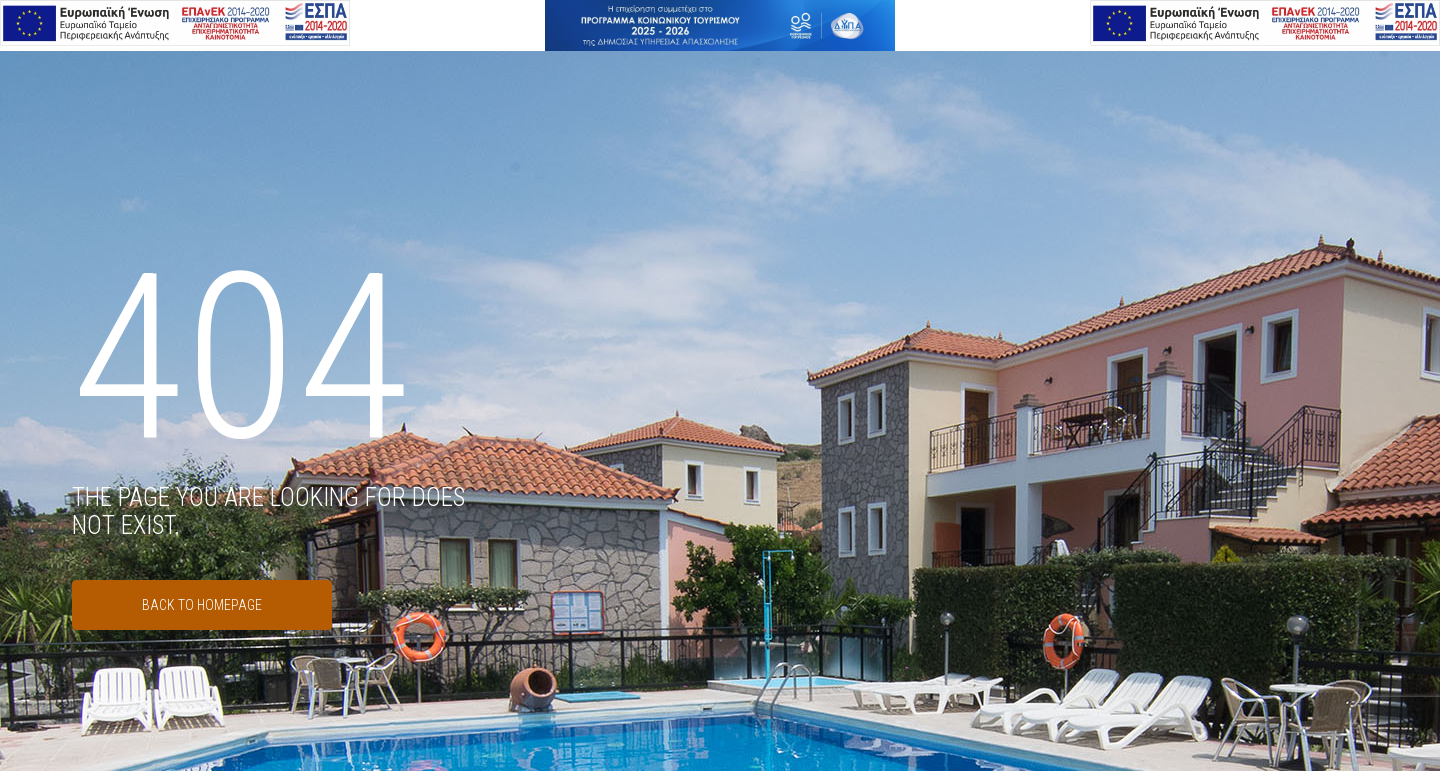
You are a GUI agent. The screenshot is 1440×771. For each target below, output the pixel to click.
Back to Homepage (202, 605)
